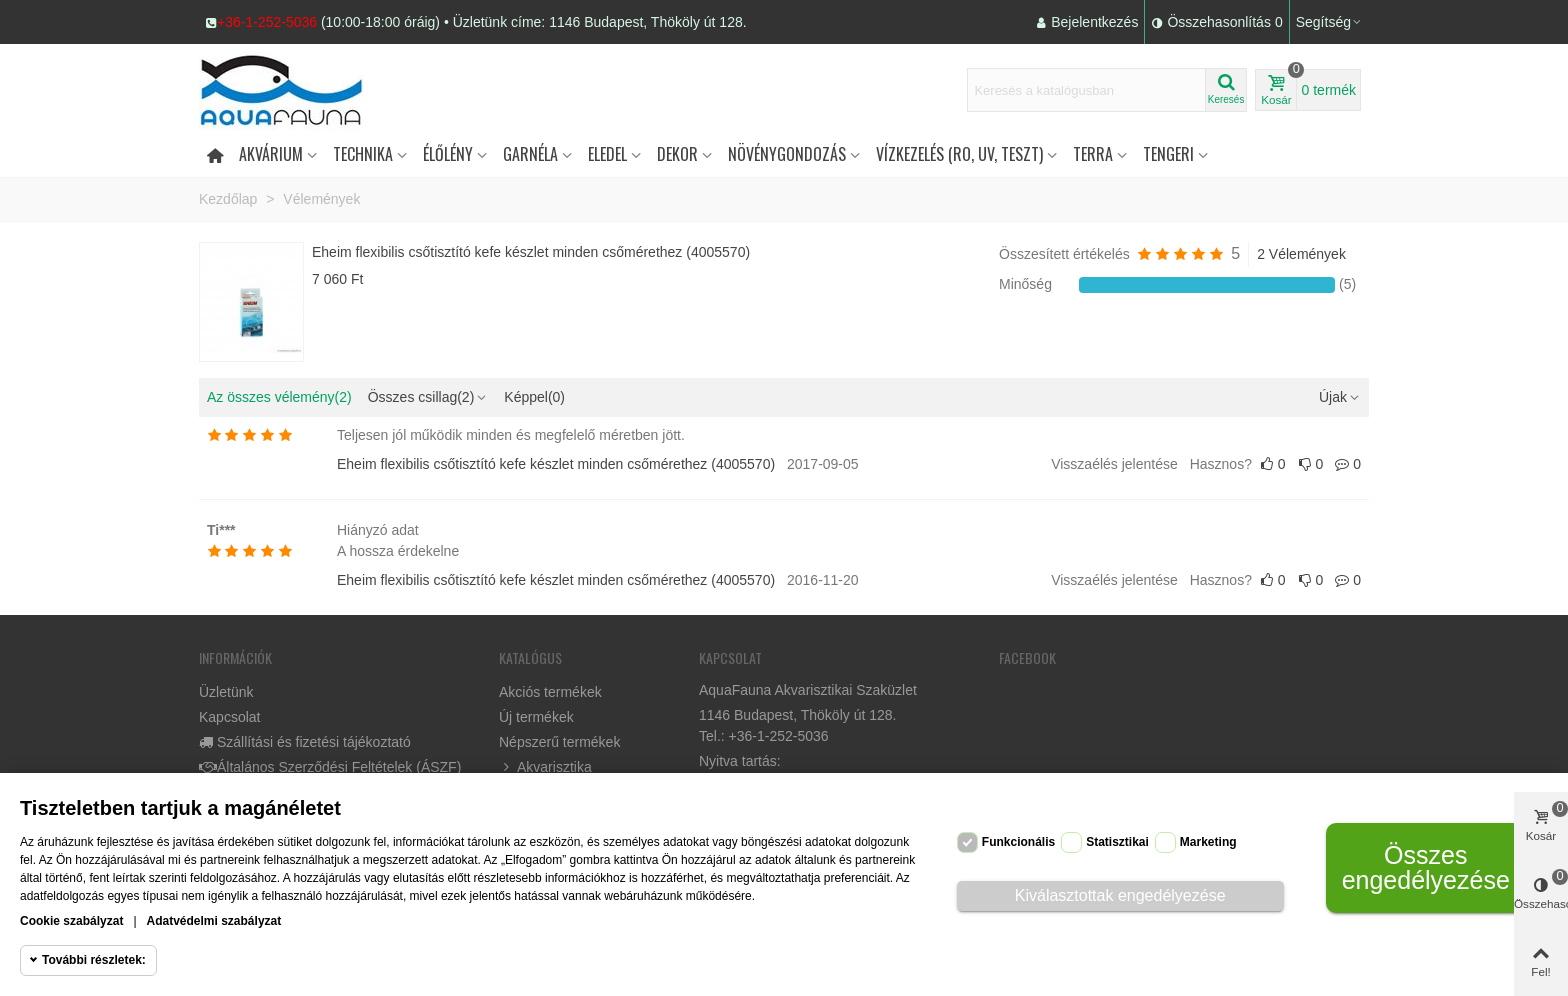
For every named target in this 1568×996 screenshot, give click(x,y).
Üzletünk (226, 692)
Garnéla (530, 154)
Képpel (534, 397)
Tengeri (1168, 154)
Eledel (607, 154)
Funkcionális (1018, 842)
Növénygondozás (787, 154)
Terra (1093, 154)
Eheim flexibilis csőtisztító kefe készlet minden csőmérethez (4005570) (531, 252)
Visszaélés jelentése (1114, 464)
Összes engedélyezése (1426, 867)
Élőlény (448, 154)
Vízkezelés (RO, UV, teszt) (959, 154)
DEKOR (677, 154)
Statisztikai (1117, 842)
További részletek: (94, 960)
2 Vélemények (1301, 254)
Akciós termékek (550, 692)
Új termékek (536, 717)
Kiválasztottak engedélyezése (1120, 895)
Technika (363, 154)
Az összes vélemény (279, 397)
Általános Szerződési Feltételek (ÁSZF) (330, 767)
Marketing (1208, 842)
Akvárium (271, 154)
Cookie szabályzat (71, 921)
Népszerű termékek (559, 742)
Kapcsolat (229, 717)
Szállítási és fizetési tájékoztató (305, 742)
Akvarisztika (545, 767)
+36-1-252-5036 (267, 22)
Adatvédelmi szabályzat (214, 921)
